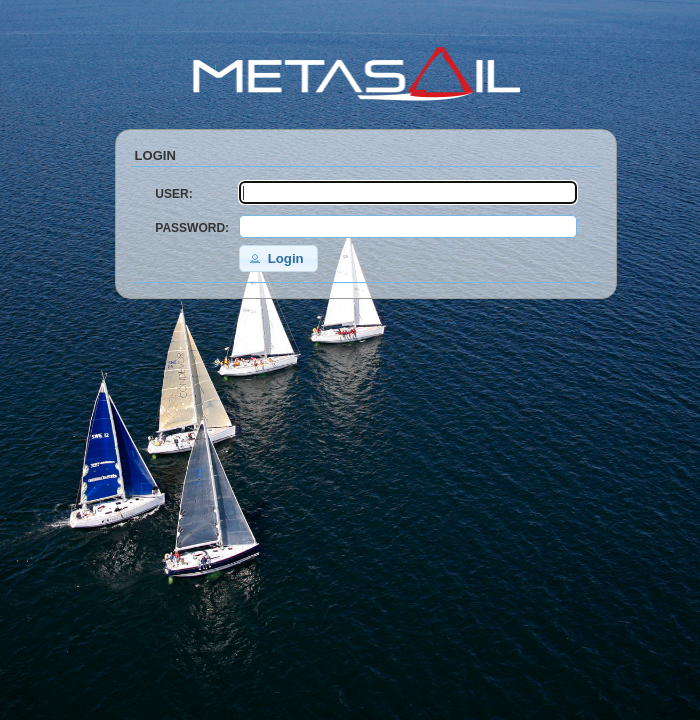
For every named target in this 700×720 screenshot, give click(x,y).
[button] (278, 258)
